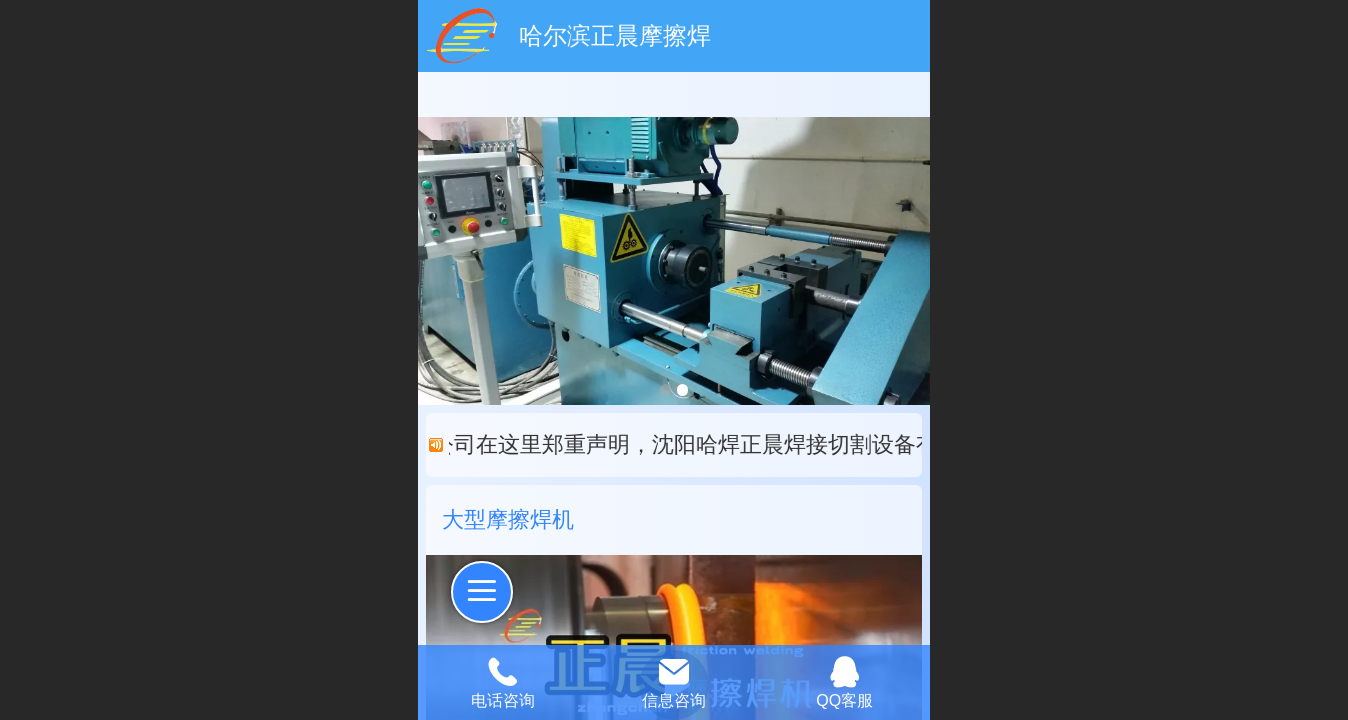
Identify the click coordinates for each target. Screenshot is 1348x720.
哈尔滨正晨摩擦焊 (615, 35)
